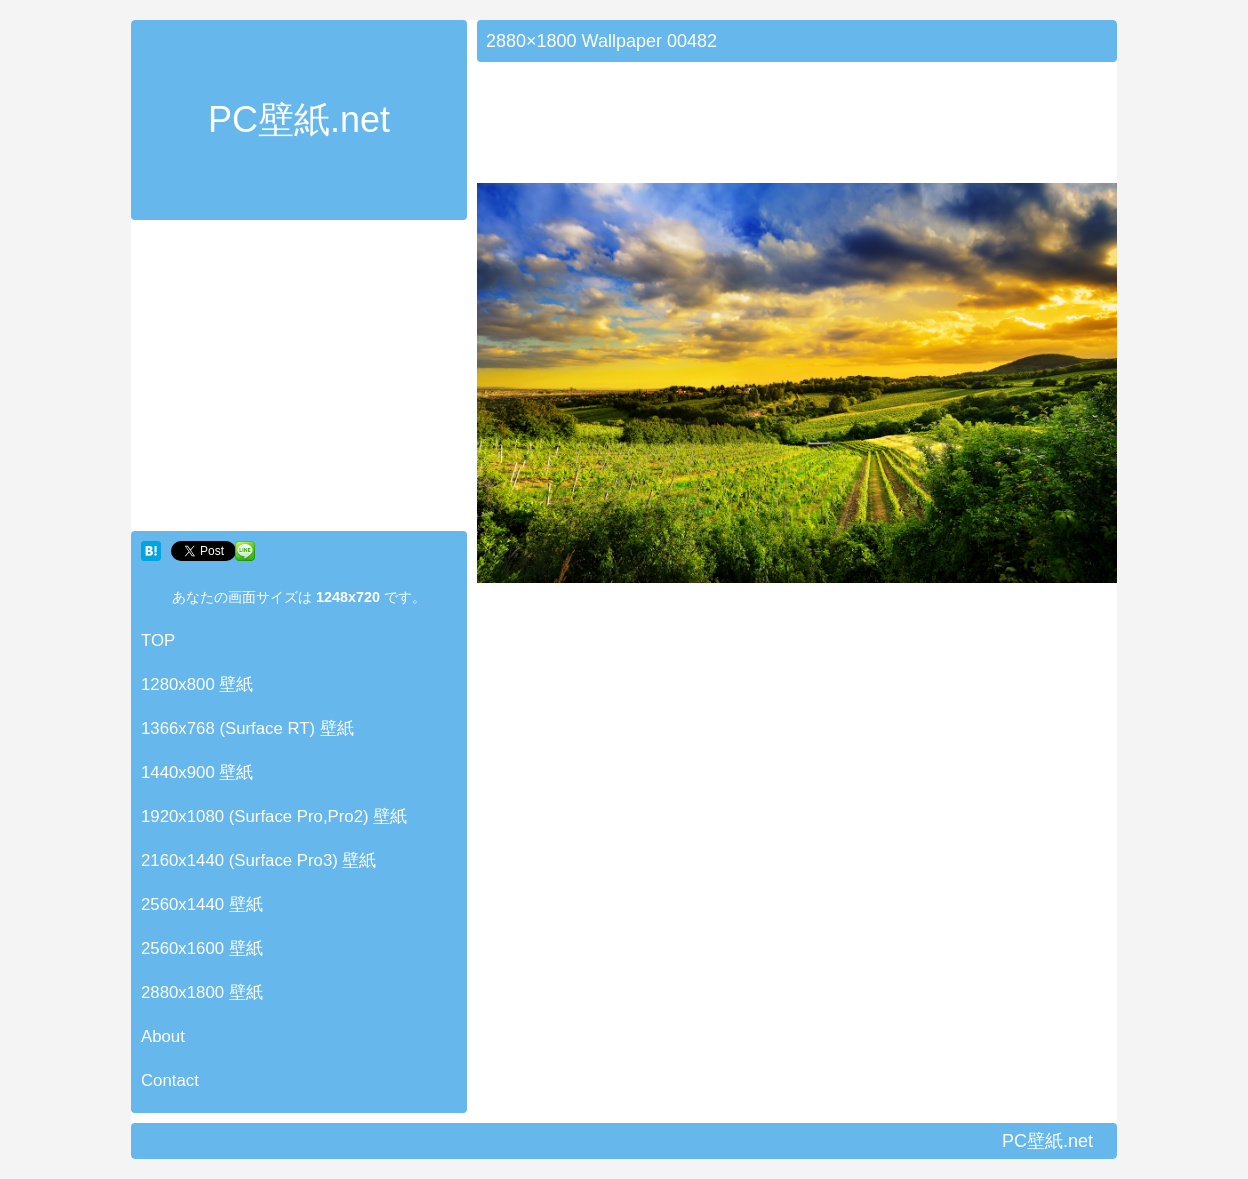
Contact (170, 1080)
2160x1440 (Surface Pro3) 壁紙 (259, 860)
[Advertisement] (299, 380)
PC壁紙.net (299, 119)
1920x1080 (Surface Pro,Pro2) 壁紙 (274, 816)
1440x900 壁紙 (197, 772)
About (163, 1036)
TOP (158, 640)
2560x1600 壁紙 (202, 948)
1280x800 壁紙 (197, 684)
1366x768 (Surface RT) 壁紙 (247, 728)
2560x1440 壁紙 (202, 904)
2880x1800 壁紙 (202, 992)
